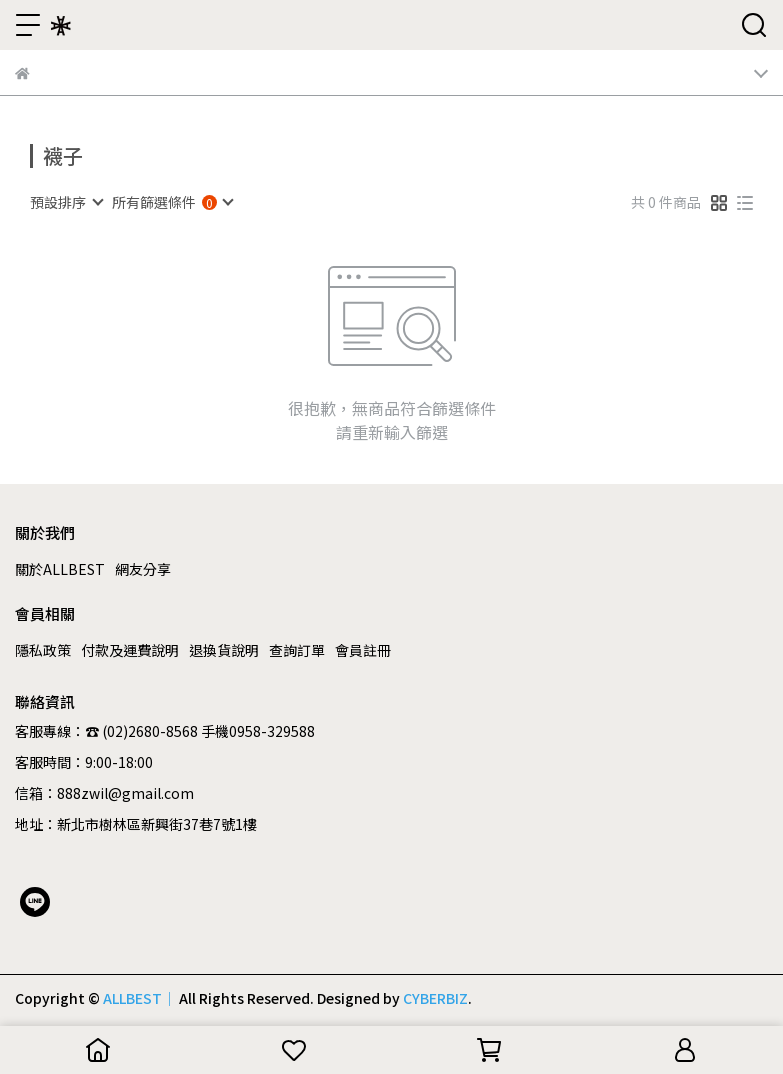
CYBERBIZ (435, 998)
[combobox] (66, 202)
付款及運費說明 (130, 650)
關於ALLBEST (60, 569)
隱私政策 (43, 650)
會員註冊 (363, 650)
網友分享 (143, 569)
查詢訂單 (297, 650)
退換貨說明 (224, 650)
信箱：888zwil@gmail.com (104, 793)
